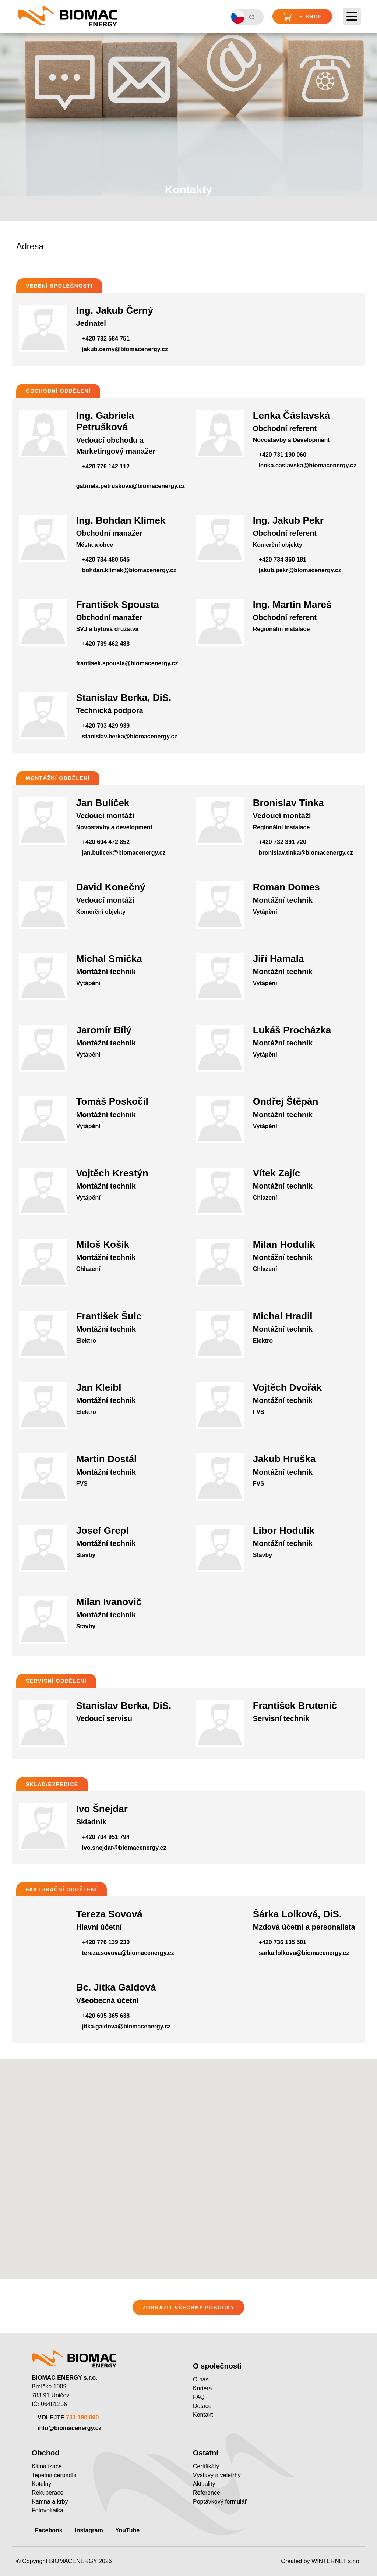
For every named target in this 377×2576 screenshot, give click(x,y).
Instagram (89, 2530)
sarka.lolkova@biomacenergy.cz (304, 1953)
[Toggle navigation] (352, 16)
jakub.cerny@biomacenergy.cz (125, 349)
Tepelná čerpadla (54, 2475)
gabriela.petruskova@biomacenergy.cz (130, 486)
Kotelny (41, 2484)
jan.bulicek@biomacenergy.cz (124, 852)
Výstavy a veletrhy (217, 2475)
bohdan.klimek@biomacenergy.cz (129, 570)
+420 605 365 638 (106, 2016)
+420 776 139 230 (106, 1942)
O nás (201, 2379)
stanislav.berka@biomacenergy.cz (129, 736)
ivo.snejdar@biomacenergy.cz (124, 1848)
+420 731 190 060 (282, 455)
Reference (206, 2493)
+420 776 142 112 (106, 466)
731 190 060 (82, 2417)
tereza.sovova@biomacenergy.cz (128, 1953)
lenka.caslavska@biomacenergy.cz (307, 465)
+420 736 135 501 (282, 1942)
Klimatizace (47, 2466)
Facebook (49, 2530)
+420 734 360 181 (282, 559)
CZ (242, 17)
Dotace (202, 2406)
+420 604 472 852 (106, 842)
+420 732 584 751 (106, 338)
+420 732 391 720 (282, 842)
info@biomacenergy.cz (70, 2428)
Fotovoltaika (47, 2510)
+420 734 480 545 (106, 559)
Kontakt (203, 2415)
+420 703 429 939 (106, 726)
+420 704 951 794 (106, 1837)
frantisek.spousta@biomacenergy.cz (127, 663)
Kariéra (202, 2388)
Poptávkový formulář (220, 2501)
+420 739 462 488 (106, 644)
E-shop (302, 17)
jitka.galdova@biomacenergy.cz (126, 2026)
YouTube (127, 2530)
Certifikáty (206, 2466)
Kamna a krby (50, 2501)
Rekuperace (47, 2493)
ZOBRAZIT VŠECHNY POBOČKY (188, 2307)
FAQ (199, 2397)
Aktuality (204, 2484)
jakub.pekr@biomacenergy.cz (300, 570)
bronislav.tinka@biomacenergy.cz (306, 852)
